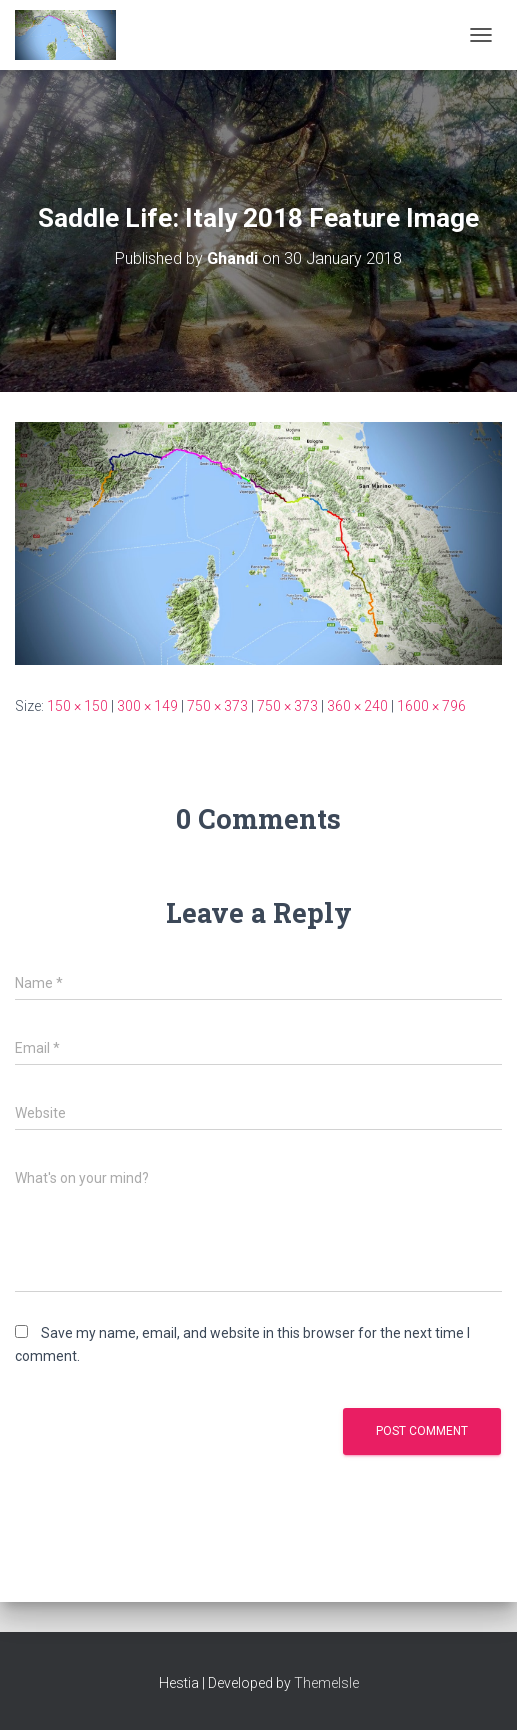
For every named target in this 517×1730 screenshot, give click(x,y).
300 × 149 (147, 706)
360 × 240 (357, 706)
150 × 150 (77, 706)
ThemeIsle (326, 1683)
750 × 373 (217, 706)
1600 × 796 (431, 706)
